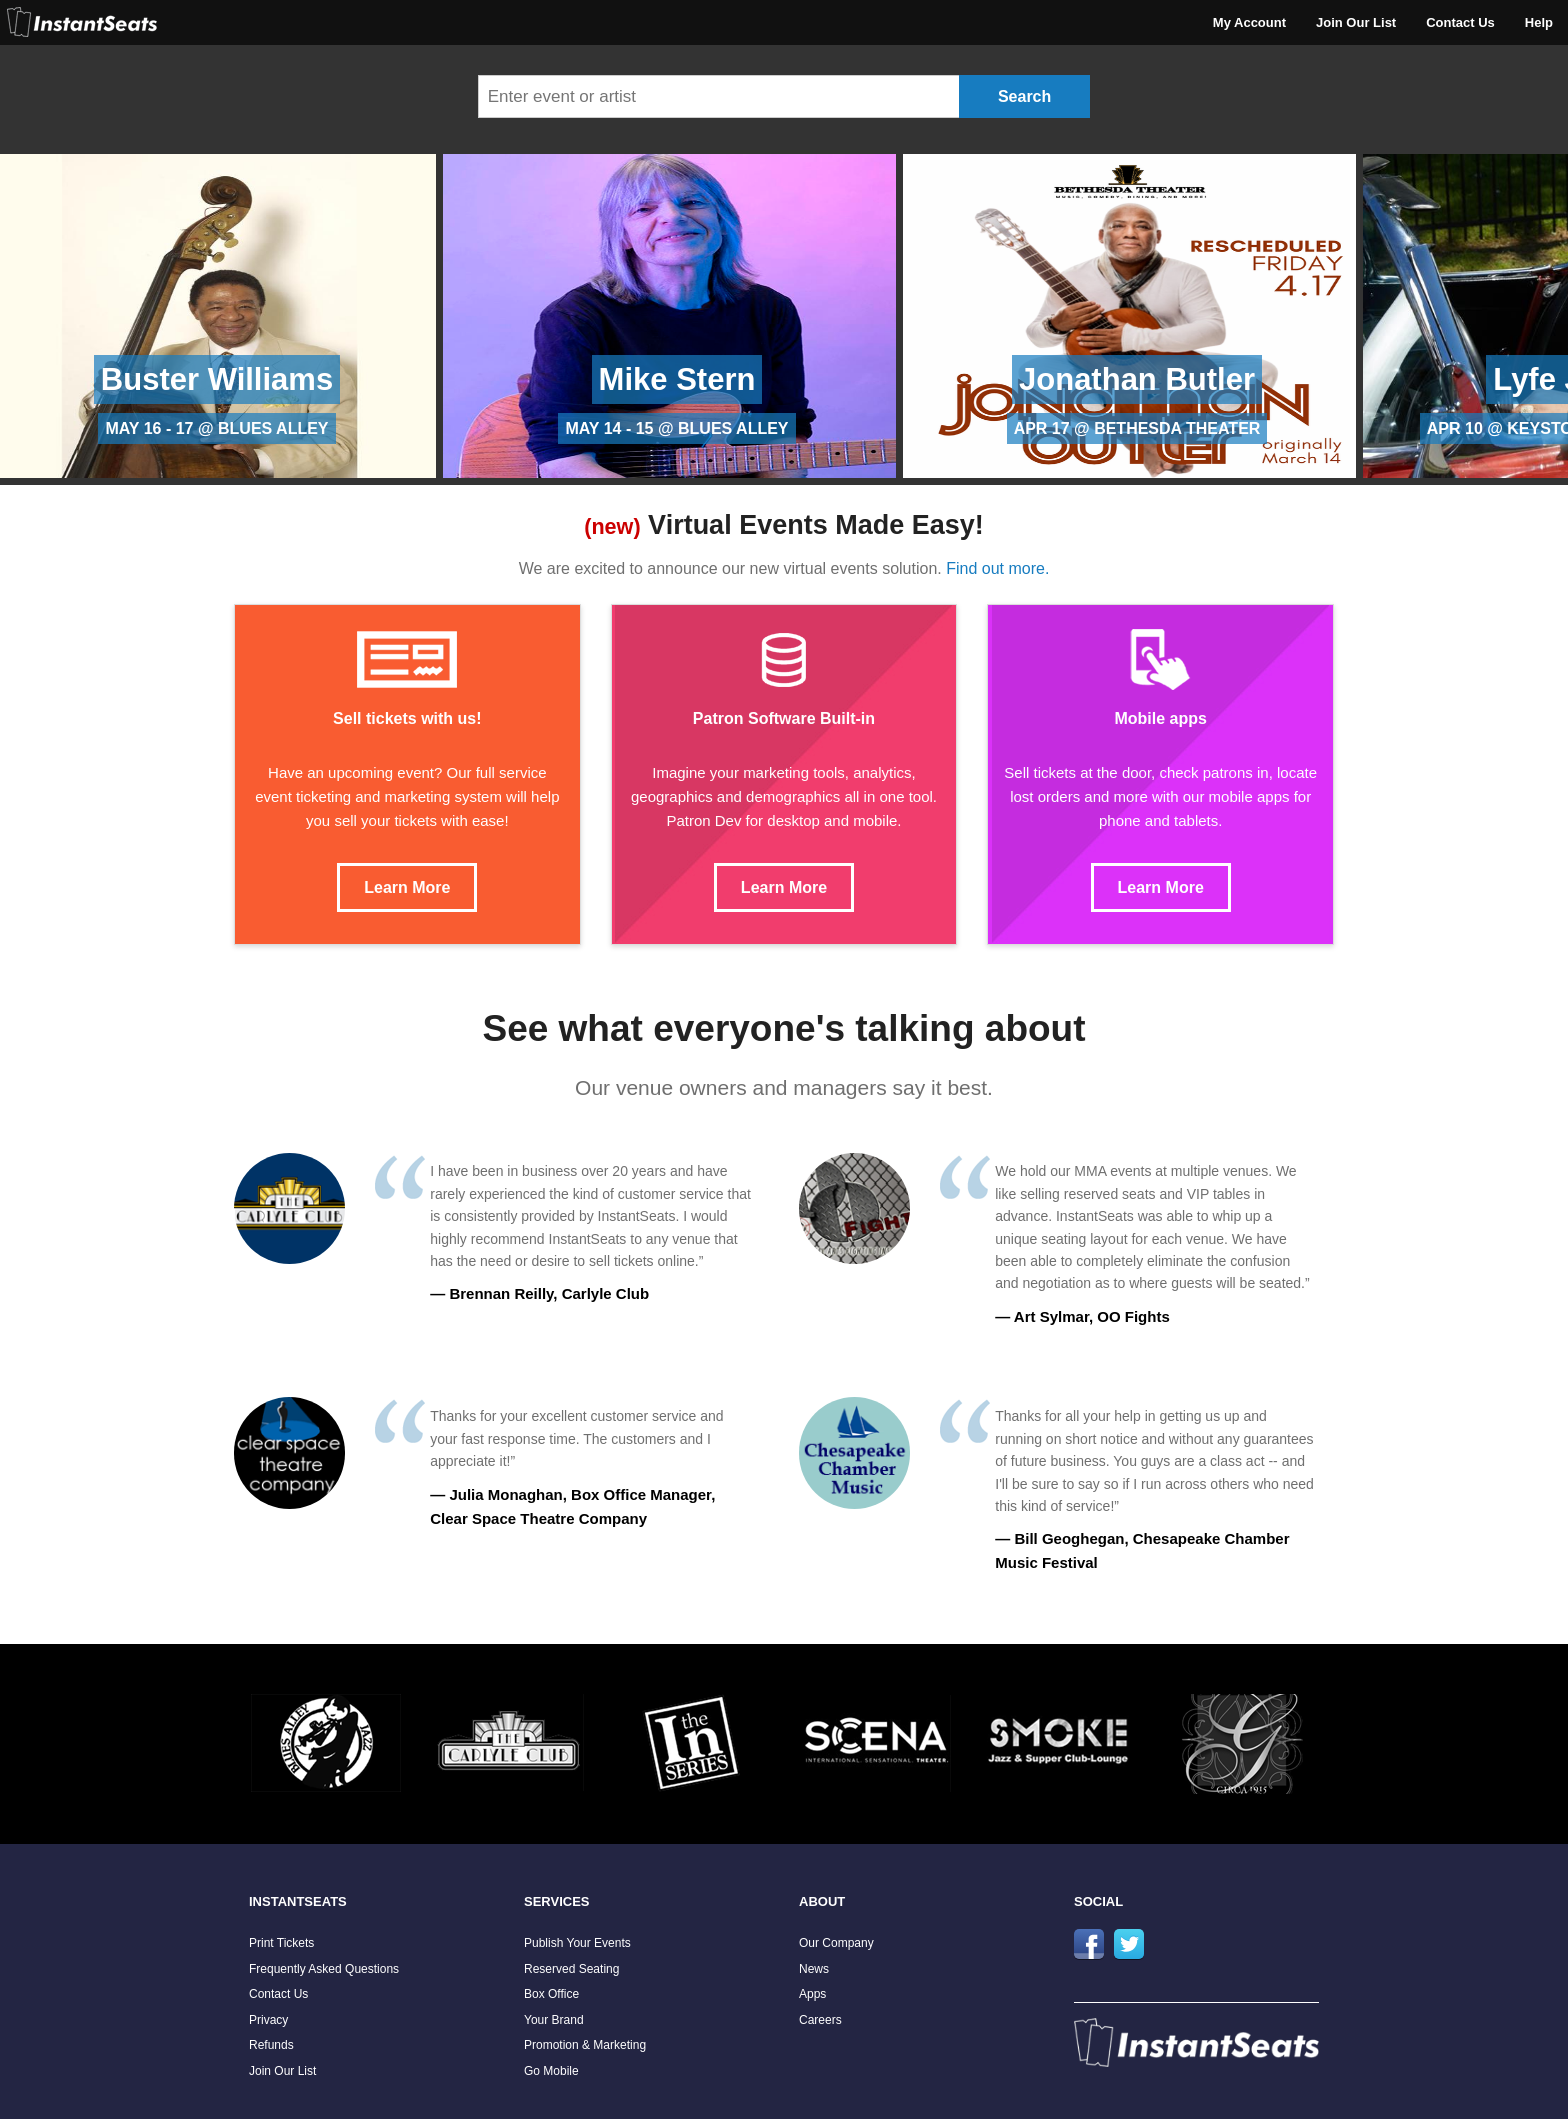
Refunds (271, 2045)
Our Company (836, 1943)
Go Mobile (551, 2071)
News (814, 1969)
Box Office (551, 1994)
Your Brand (554, 2020)
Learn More (407, 887)
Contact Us (1460, 22)
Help (1539, 22)
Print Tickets (281, 1943)
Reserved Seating (571, 1969)
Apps (812, 1994)
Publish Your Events (577, 1943)
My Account (1249, 22)
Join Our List (1356, 22)
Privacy (268, 2020)
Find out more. (997, 568)
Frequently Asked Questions (324, 1969)
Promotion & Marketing (585, 2045)
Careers (820, 2020)
